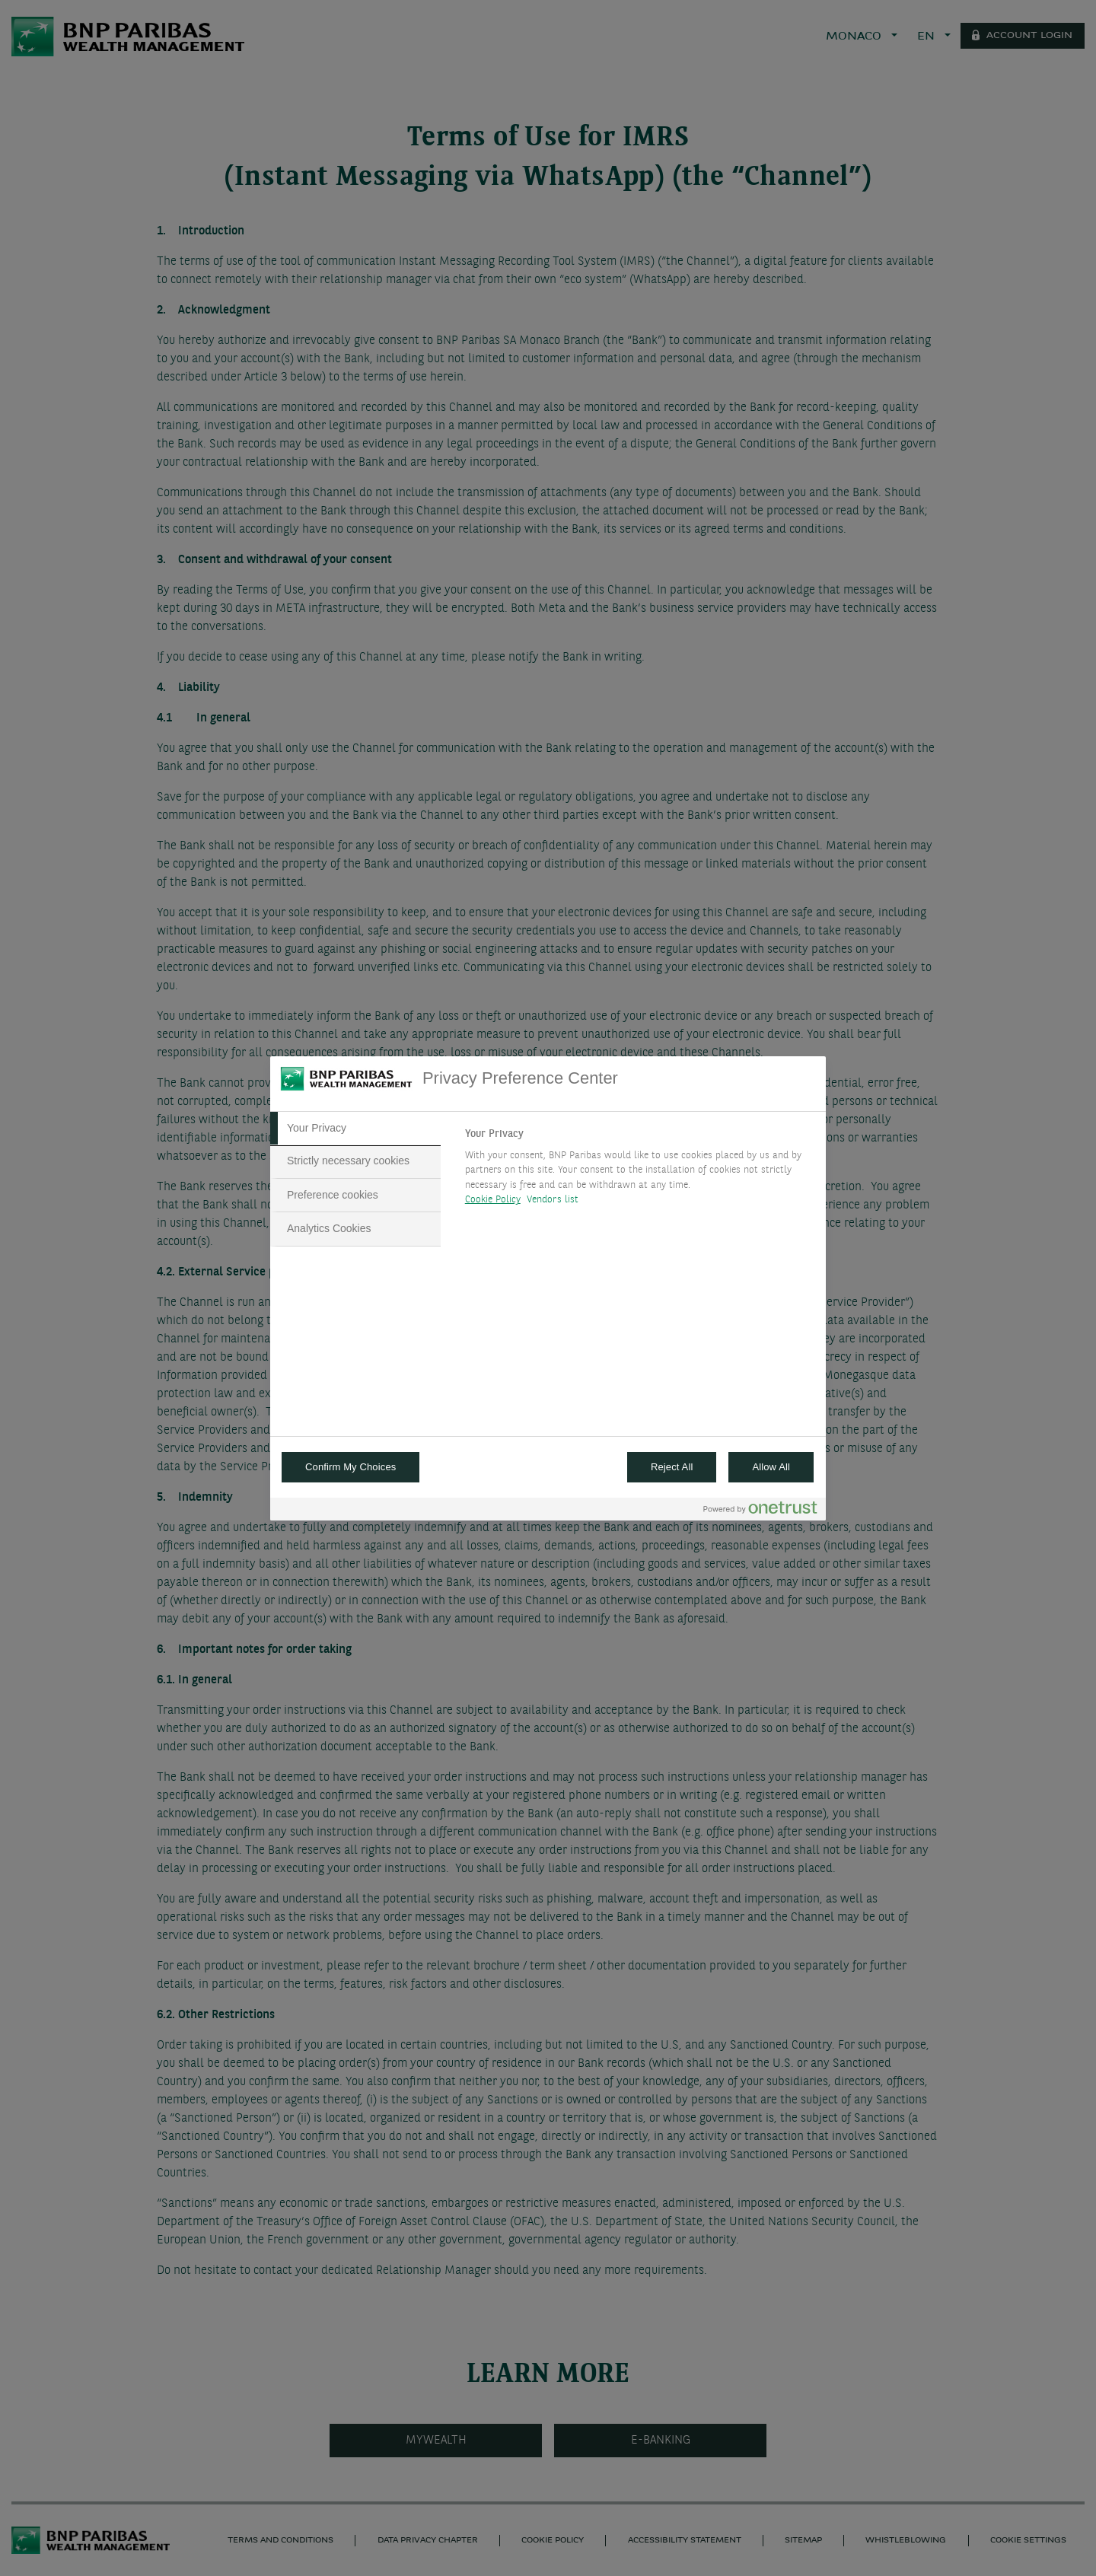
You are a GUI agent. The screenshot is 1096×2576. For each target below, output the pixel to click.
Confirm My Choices (350, 1467)
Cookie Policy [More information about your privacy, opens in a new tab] (493, 1200)
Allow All (771, 1467)
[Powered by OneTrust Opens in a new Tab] (760, 1510)
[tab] (355, 1128)
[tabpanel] (638, 1171)
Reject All (672, 1467)
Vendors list (553, 1200)
